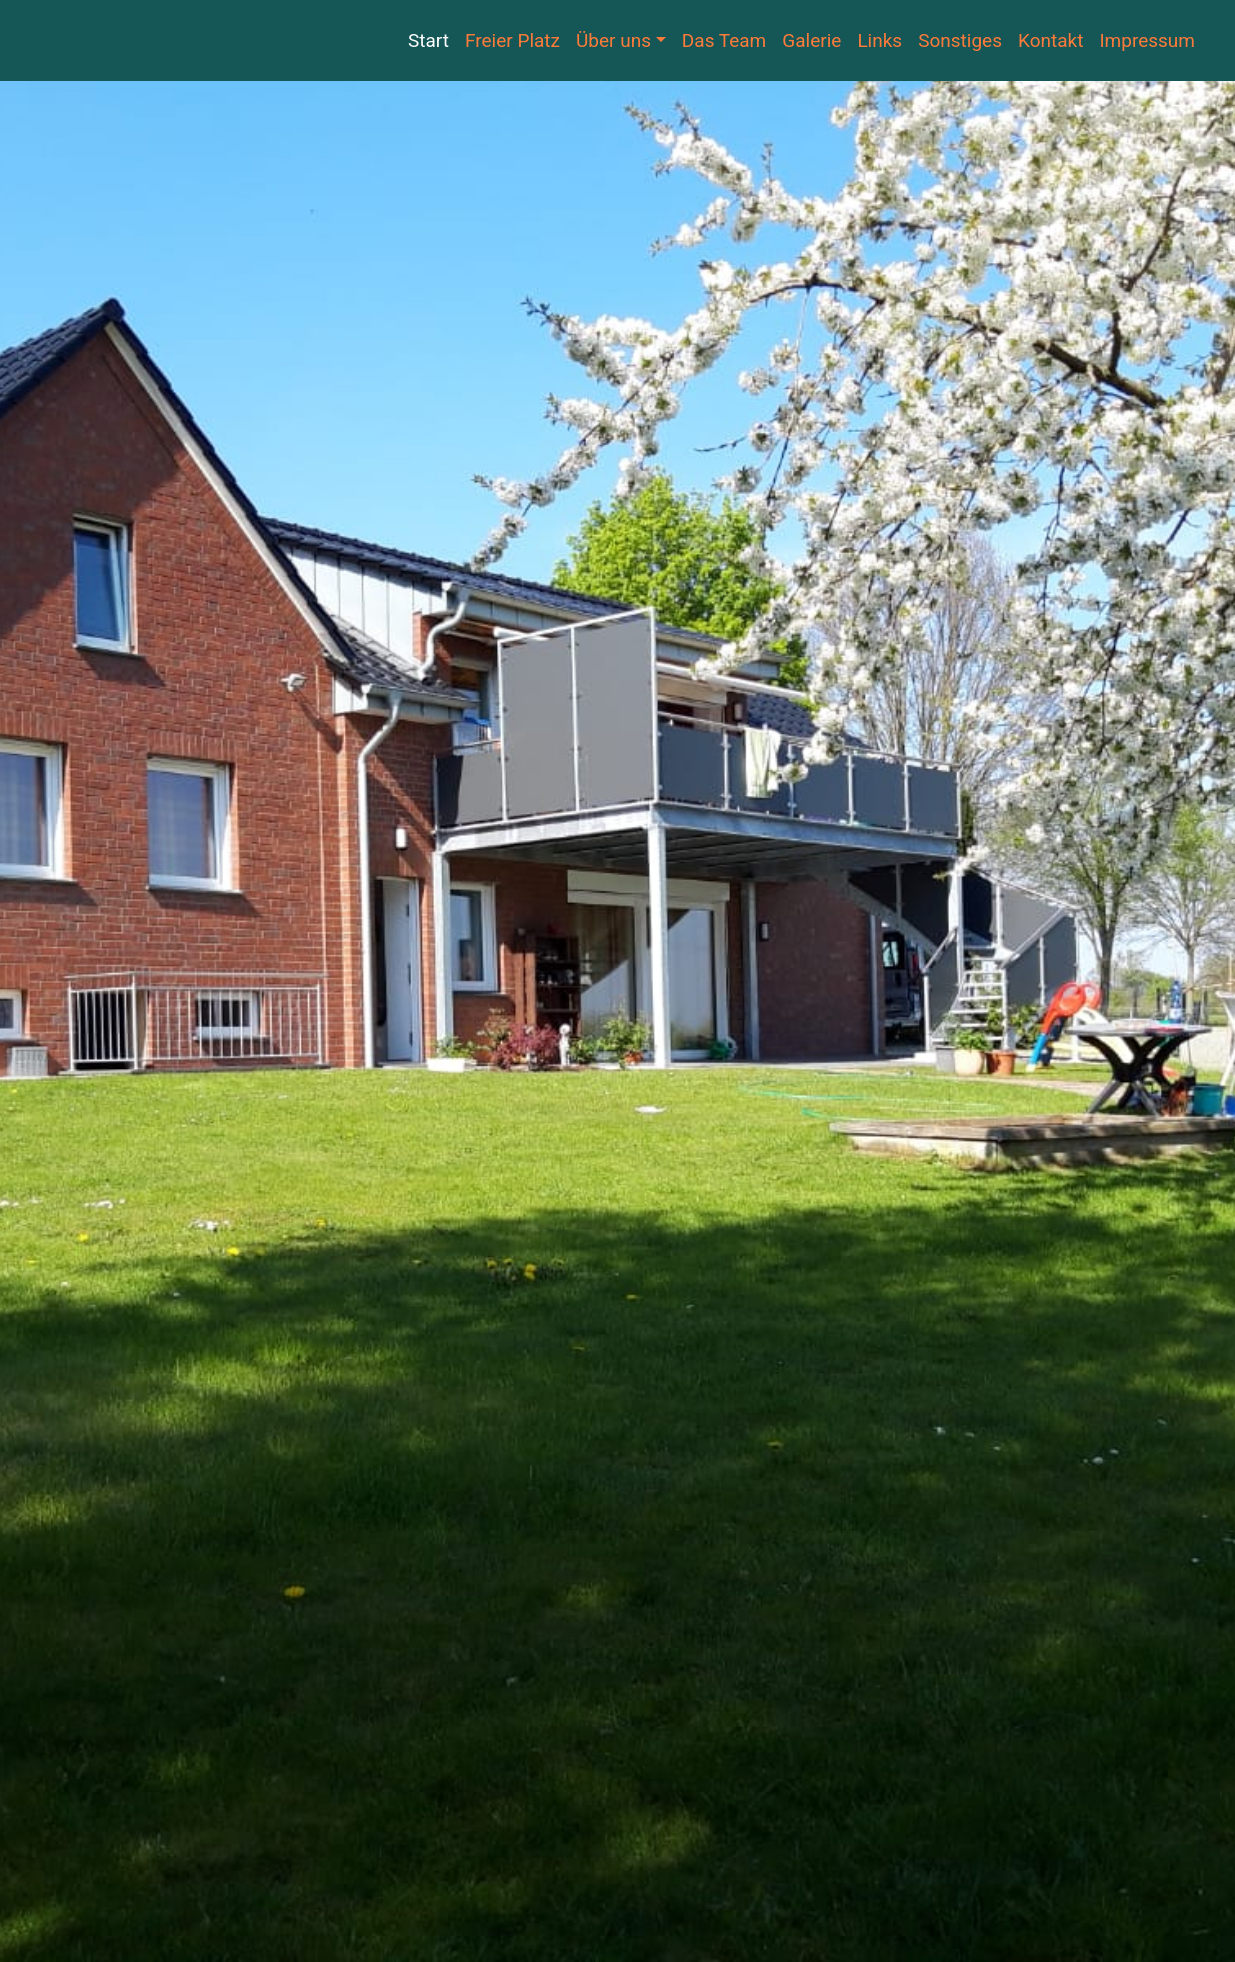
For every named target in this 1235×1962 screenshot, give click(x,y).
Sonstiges (960, 40)
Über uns (613, 40)
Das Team (724, 40)
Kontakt (1050, 40)
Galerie (811, 40)
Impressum (1147, 40)
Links (879, 40)
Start (428, 40)
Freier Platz (512, 40)
